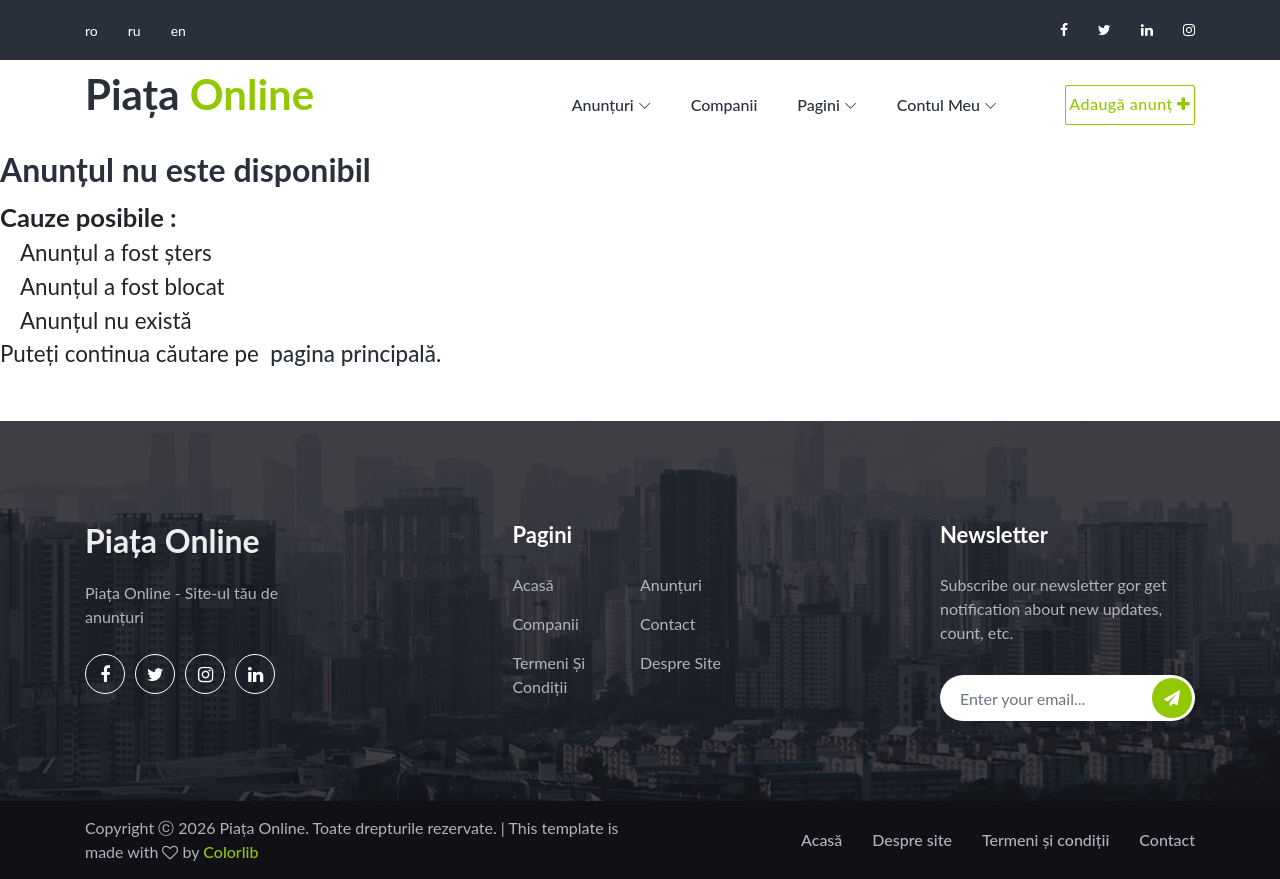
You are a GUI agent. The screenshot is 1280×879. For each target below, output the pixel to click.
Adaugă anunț (1130, 103)
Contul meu (938, 104)
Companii (724, 104)
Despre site (680, 662)
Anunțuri (603, 104)
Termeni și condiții (549, 674)
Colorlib (230, 851)
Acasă (533, 584)
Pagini (818, 104)
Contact (667, 623)
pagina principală (353, 353)
